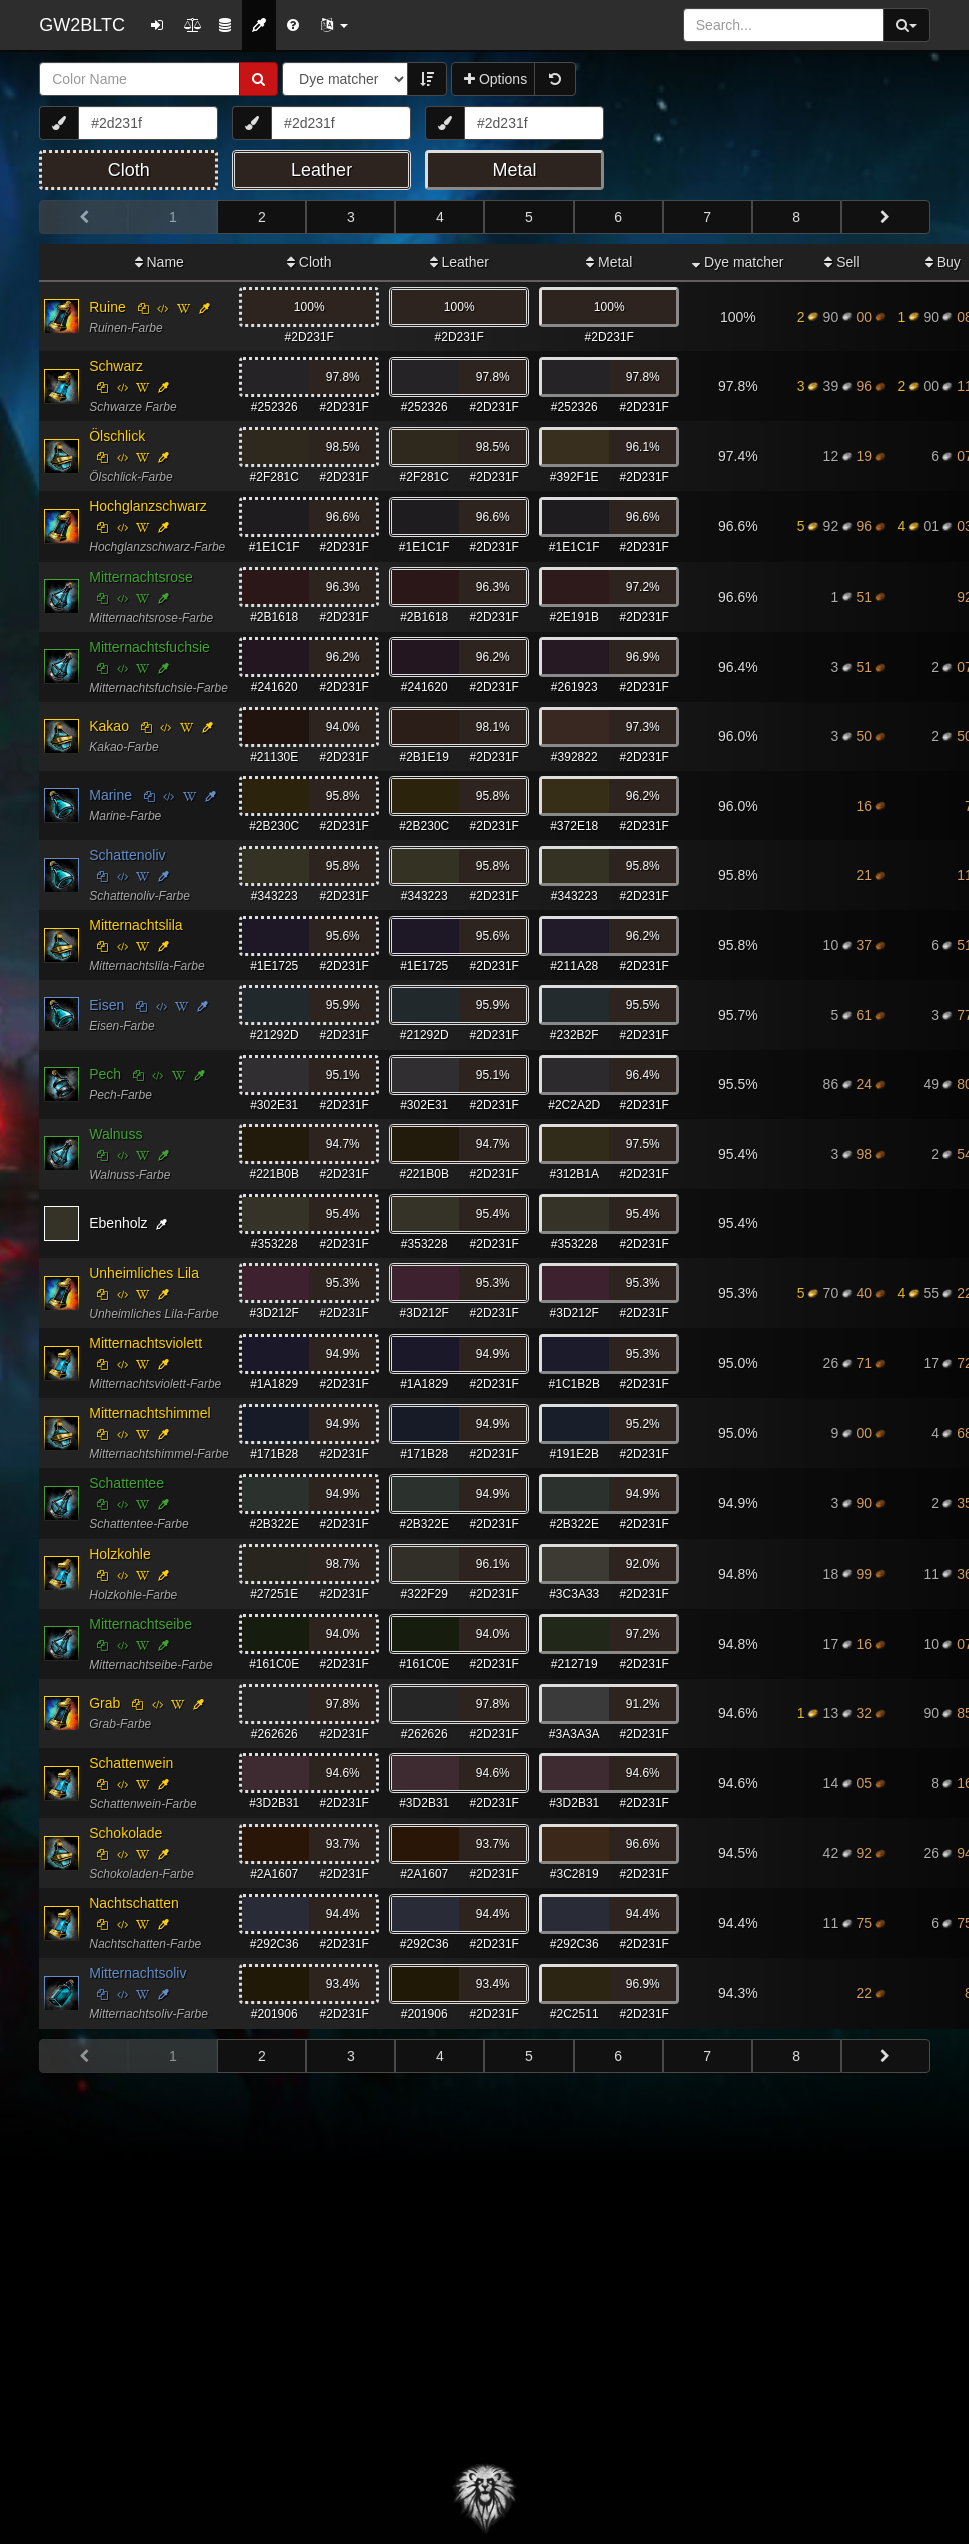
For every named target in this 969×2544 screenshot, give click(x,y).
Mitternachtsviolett (145, 1343)
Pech (105, 1074)
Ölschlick (117, 436)
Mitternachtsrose (140, 577)
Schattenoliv (127, 855)
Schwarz (116, 366)
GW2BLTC (82, 25)
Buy (943, 262)
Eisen (106, 1005)
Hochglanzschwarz (148, 506)
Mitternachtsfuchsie (149, 647)
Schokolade (125, 1833)
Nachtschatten (134, 1903)
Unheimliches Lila (144, 1273)
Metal (609, 262)
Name (159, 262)
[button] (334, 25)
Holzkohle (119, 1554)
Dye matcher (737, 262)
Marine (110, 795)
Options (495, 79)
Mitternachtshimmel (149, 1413)
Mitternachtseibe (140, 1624)
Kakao (109, 726)
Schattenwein (131, 1763)
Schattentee (126, 1483)
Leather (459, 262)
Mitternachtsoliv (137, 1973)
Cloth (309, 262)
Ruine (107, 307)
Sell (841, 262)
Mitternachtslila (135, 925)
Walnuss (115, 1134)
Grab (104, 1703)
